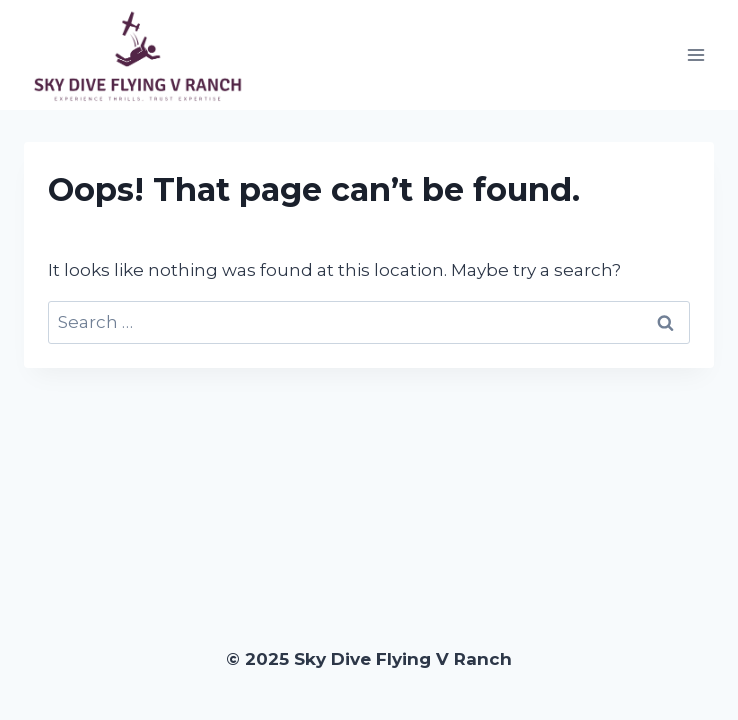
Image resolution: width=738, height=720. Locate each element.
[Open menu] (695, 54)
